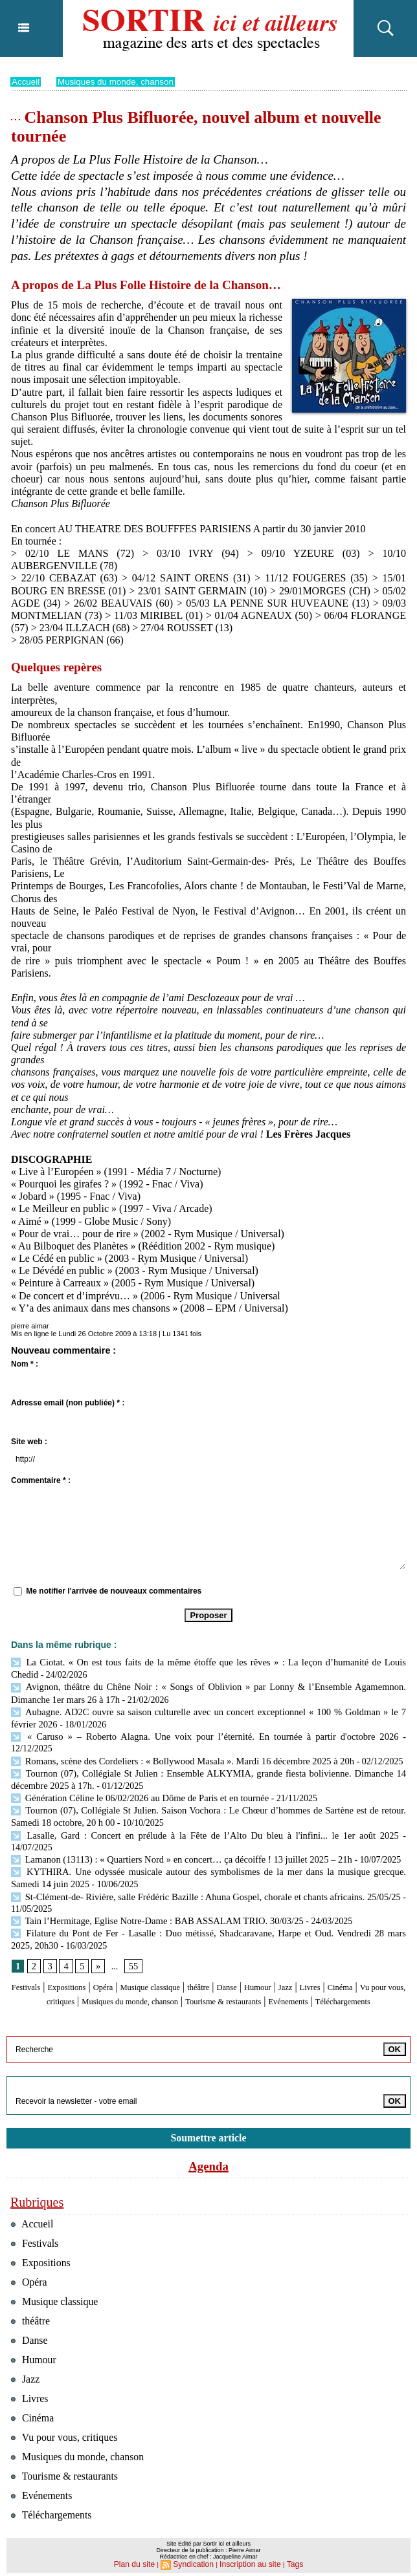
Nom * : (24, 1364)
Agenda (208, 2142)
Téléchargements (237, 1976)
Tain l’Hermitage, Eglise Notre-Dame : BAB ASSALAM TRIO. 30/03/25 (152, 1886)
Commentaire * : (41, 1480)
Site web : (29, 1441)
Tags (287, 2560)
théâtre (248, 1951)
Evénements (169, 1976)
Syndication (195, 2560)
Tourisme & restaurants (343, 1964)
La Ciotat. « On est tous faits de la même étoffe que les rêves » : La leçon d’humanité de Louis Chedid (206, 1662)
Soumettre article (208, 2113)
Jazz (353, 1951)
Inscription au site (247, 2560)
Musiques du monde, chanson (119, 81)
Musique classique (188, 1951)
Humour (319, 1951)
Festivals (35, 1951)
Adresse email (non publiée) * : (67, 1402)
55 (132, 1930)
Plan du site (139, 2560)
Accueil (26, 81)
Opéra (129, 1951)
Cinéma (37, 1964)
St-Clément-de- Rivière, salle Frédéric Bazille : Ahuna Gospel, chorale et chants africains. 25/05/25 (205, 1862)
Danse (282, 1951)
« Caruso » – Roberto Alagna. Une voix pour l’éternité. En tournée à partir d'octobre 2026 (180, 1732)
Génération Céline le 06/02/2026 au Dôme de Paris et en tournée (135, 1779)
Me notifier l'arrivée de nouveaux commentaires (113, 1591)
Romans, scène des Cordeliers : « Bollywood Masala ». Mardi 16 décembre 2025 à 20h (176, 1744)
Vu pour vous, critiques (108, 1964)
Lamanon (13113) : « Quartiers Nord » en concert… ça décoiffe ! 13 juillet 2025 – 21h (175, 1827)
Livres (382, 1951)
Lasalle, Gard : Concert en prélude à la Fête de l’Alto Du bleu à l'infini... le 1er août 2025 (180, 1815)
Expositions (85, 1951)
